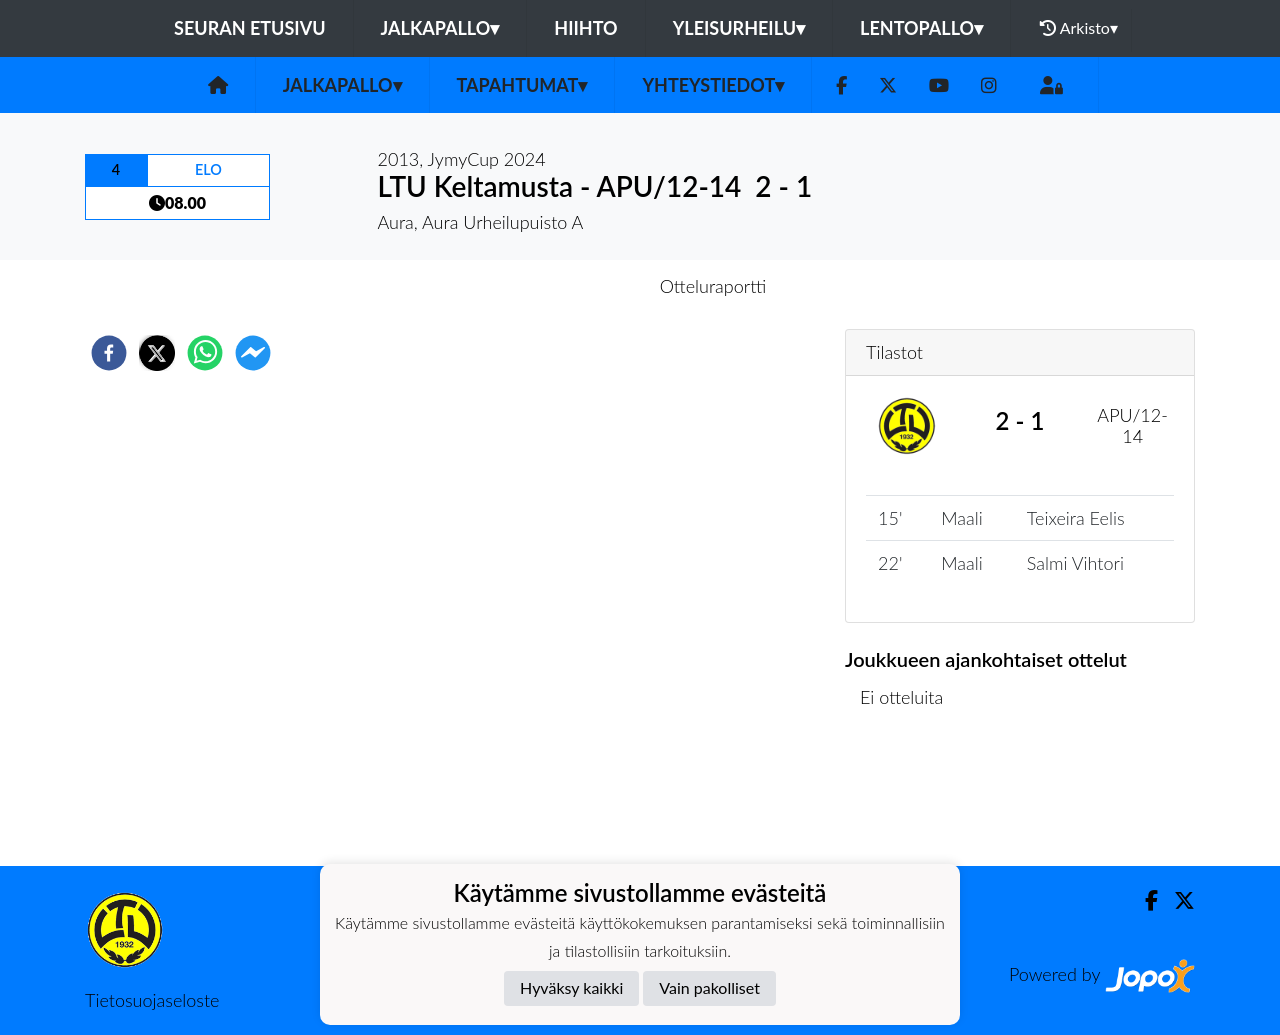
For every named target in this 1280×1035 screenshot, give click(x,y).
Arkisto (1079, 28)
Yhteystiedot (713, 85)
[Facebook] (841, 85)
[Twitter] (888, 85)
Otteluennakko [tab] (571, 286)
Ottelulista (909, 798)
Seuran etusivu (250, 28)
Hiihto (585, 28)
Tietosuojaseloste (152, 1000)
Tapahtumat (522, 85)
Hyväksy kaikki (571, 987)
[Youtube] (939, 85)
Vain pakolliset (709, 987)
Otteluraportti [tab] (713, 286)
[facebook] (109, 353)
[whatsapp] (205, 353)
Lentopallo (921, 28)
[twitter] (157, 353)
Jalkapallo (440, 28)
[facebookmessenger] (253, 353)
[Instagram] (989, 85)
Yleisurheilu (739, 28)
